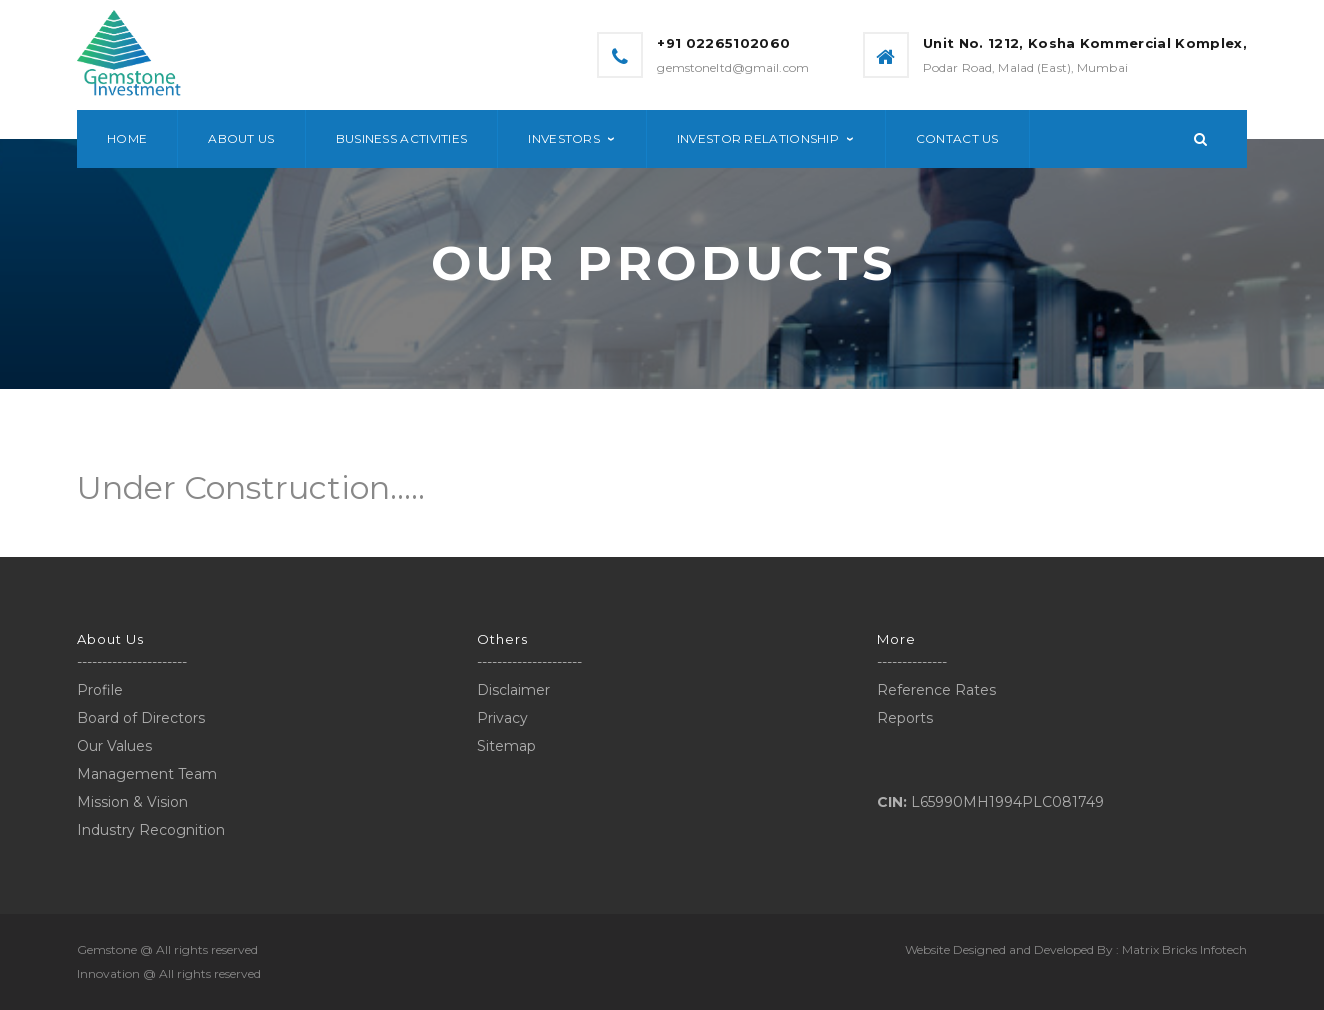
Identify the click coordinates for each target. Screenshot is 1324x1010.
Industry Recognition (151, 830)
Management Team (147, 774)
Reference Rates (936, 690)
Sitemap (506, 746)
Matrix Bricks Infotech (1184, 949)
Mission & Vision (132, 802)
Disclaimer (513, 690)
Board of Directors (141, 718)
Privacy (502, 718)
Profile (100, 690)
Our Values (114, 746)
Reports (905, 718)
